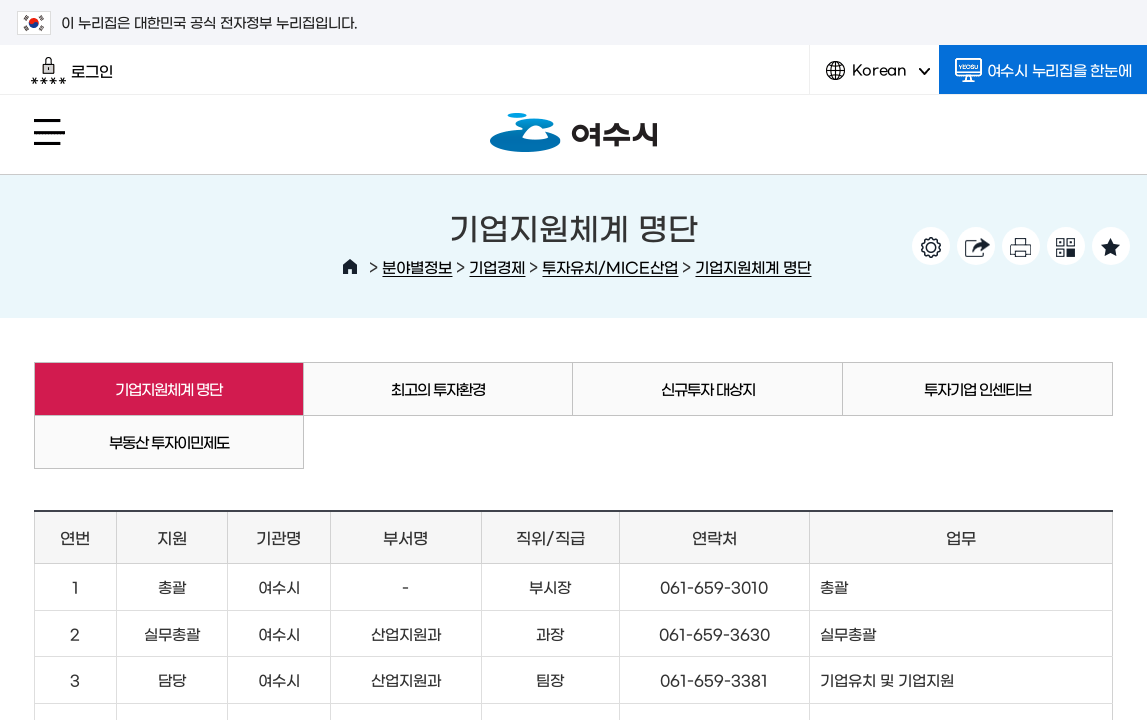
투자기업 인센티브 (977, 388)
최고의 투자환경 (438, 388)
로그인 (71, 71)
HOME (350, 267)
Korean (878, 77)
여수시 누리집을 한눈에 (1043, 70)
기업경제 (497, 266)
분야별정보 (417, 266)
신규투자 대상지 (708, 388)
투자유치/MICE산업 (610, 266)
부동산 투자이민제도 (169, 441)
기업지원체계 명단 (753, 266)
